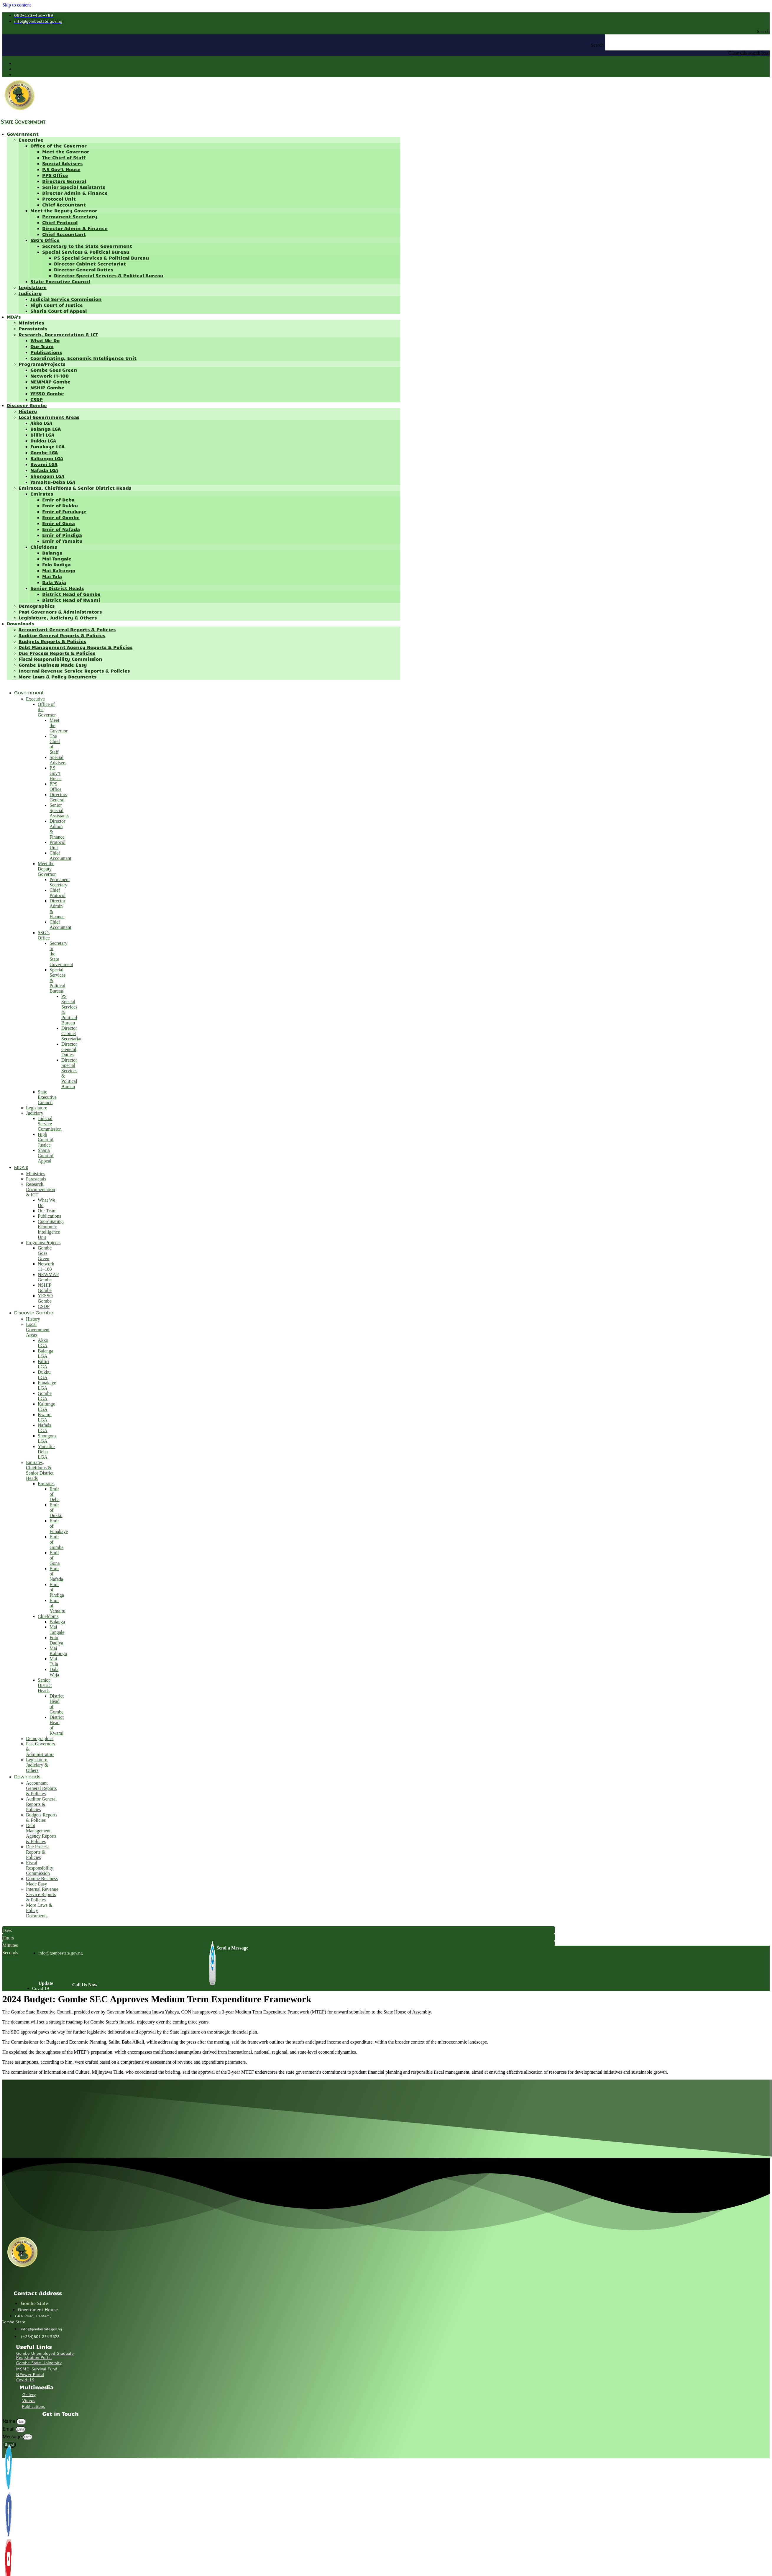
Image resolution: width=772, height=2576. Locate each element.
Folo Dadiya (56, 564)
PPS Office (55, 175)
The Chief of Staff (64, 157)
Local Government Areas (49, 417)
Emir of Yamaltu (62, 541)
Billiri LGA (42, 434)
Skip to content (16, 4)
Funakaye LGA (47, 446)
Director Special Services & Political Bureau (108, 275)
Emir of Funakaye (64, 511)
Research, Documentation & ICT (58, 334)
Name (9, 2421)
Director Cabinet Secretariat (90, 263)
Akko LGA (41, 423)
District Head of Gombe (71, 594)
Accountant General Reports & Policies (67, 629)
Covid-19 (25, 2380)
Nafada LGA (44, 470)
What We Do (45, 340)
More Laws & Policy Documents (57, 676)
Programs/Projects (42, 364)
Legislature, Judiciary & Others (58, 617)
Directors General (64, 181)
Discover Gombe (27, 405)
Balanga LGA (45, 429)
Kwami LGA (44, 464)
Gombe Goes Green (53, 370)
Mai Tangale (56, 558)
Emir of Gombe (61, 517)
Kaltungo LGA (46, 458)
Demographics (37, 606)
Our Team (42, 346)
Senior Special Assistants (73, 187)
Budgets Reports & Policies (52, 641)
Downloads (20, 623)
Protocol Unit (59, 198)
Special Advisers (62, 163)
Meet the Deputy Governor (63, 210)
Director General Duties (83, 269)
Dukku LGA (43, 440)
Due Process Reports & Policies (57, 653)
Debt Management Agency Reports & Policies (75, 647)
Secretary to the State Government (87, 246)
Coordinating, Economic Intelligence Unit (83, 358)
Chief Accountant (64, 204)
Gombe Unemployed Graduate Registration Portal (45, 2355)
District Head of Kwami (71, 600)
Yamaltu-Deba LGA (52, 482)
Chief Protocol (60, 222)
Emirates (41, 493)
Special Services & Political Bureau (85, 252)
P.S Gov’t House (61, 169)
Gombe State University (39, 2363)
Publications (46, 352)
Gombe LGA (44, 452)
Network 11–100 (49, 375)
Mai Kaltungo (58, 570)
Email (9, 2429)
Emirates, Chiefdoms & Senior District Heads (75, 488)
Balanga (52, 552)
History (28, 411)
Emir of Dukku (60, 505)
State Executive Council (60, 281)
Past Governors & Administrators (60, 611)
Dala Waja (54, 582)
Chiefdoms (43, 547)
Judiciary (30, 293)
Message (13, 2436)
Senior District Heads (57, 588)
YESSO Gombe (47, 393)
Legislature (33, 287)
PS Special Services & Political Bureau (101, 257)
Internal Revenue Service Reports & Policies (74, 670)
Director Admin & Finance (75, 193)
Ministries (31, 322)
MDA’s (14, 316)
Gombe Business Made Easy (53, 665)
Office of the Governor (58, 145)
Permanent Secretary (69, 216)
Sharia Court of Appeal (58, 311)
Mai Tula (52, 576)
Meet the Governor (65, 151)
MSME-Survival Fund (36, 2369)
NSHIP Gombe (47, 387)
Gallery (29, 2395)
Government (23, 134)
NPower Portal (30, 2374)
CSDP (36, 399)
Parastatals (33, 328)
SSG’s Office (45, 240)
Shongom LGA (47, 476)
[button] (386, 31)
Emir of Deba (58, 499)
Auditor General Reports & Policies (62, 635)
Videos (28, 2400)
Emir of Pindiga (62, 535)
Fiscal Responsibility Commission (60, 659)
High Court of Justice (56, 305)
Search (597, 44)
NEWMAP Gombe (50, 381)
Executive (31, 139)
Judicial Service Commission (66, 299)
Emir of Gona (58, 523)
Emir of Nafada (61, 529)
